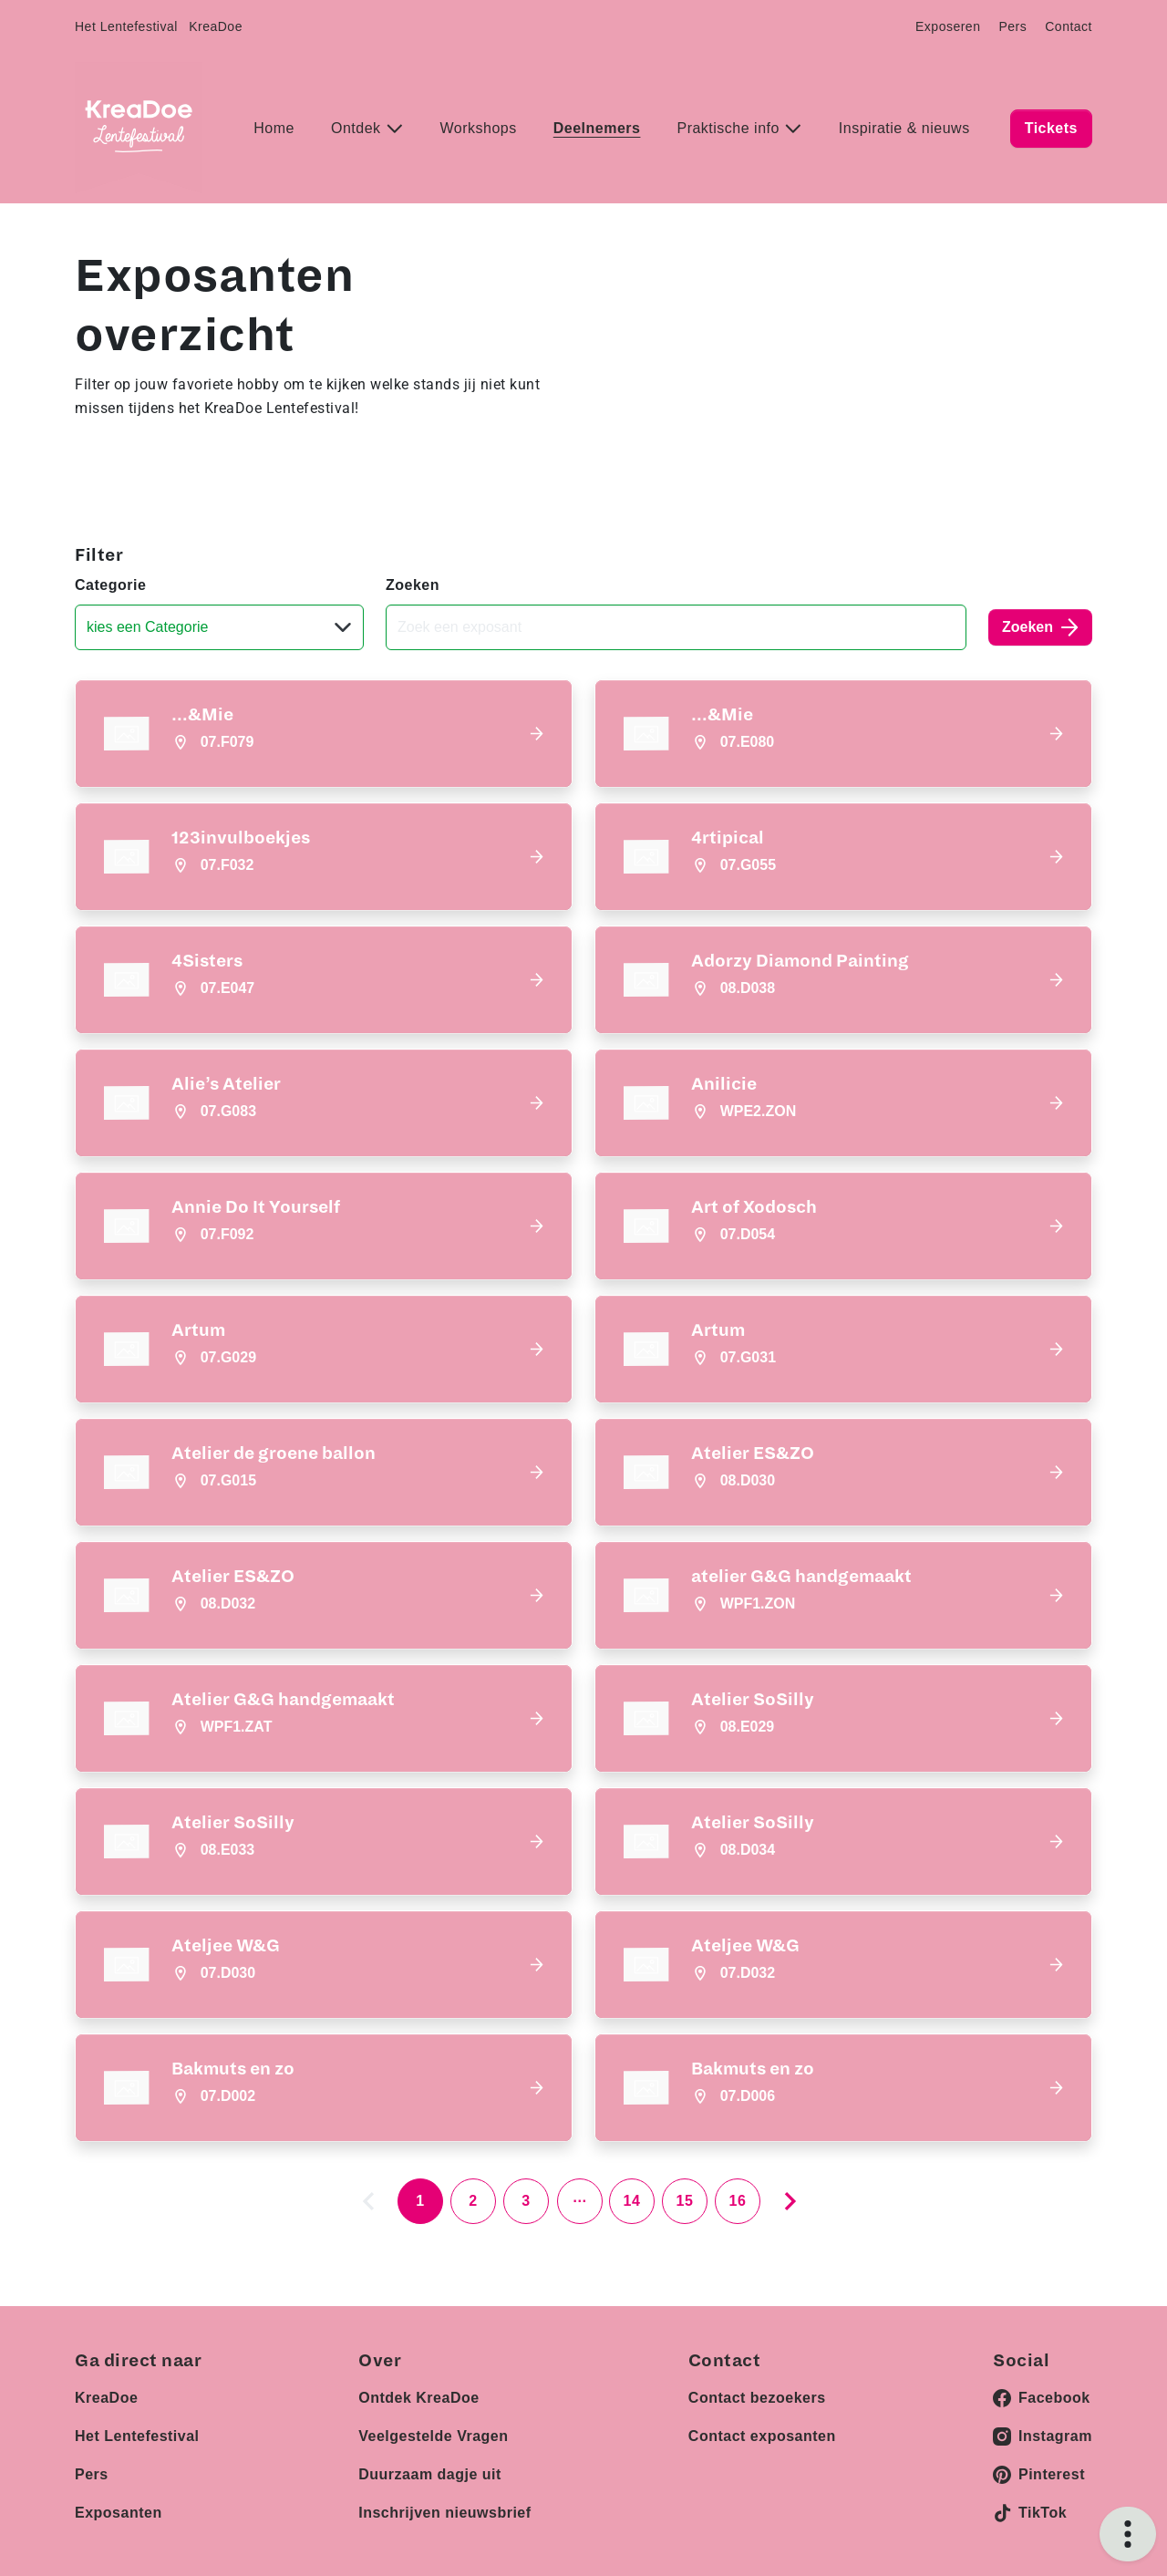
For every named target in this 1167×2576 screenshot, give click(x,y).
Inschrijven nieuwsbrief (444, 2504)
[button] (324, 733)
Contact (1068, 26)
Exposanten (118, 2504)
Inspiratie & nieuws (904, 128)
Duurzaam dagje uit (429, 2466)
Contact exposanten (762, 2428)
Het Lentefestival (126, 26)
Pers (1012, 26)
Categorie (110, 585)
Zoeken (412, 585)
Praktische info (729, 128)
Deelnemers (597, 128)
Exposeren (947, 26)
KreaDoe (216, 26)
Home (273, 128)
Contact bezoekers (757, 2389)
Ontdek (358, 128)
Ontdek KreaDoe (418, 2389)
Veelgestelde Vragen (433, 2428)
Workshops (478, 128)
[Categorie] (219, 627)
